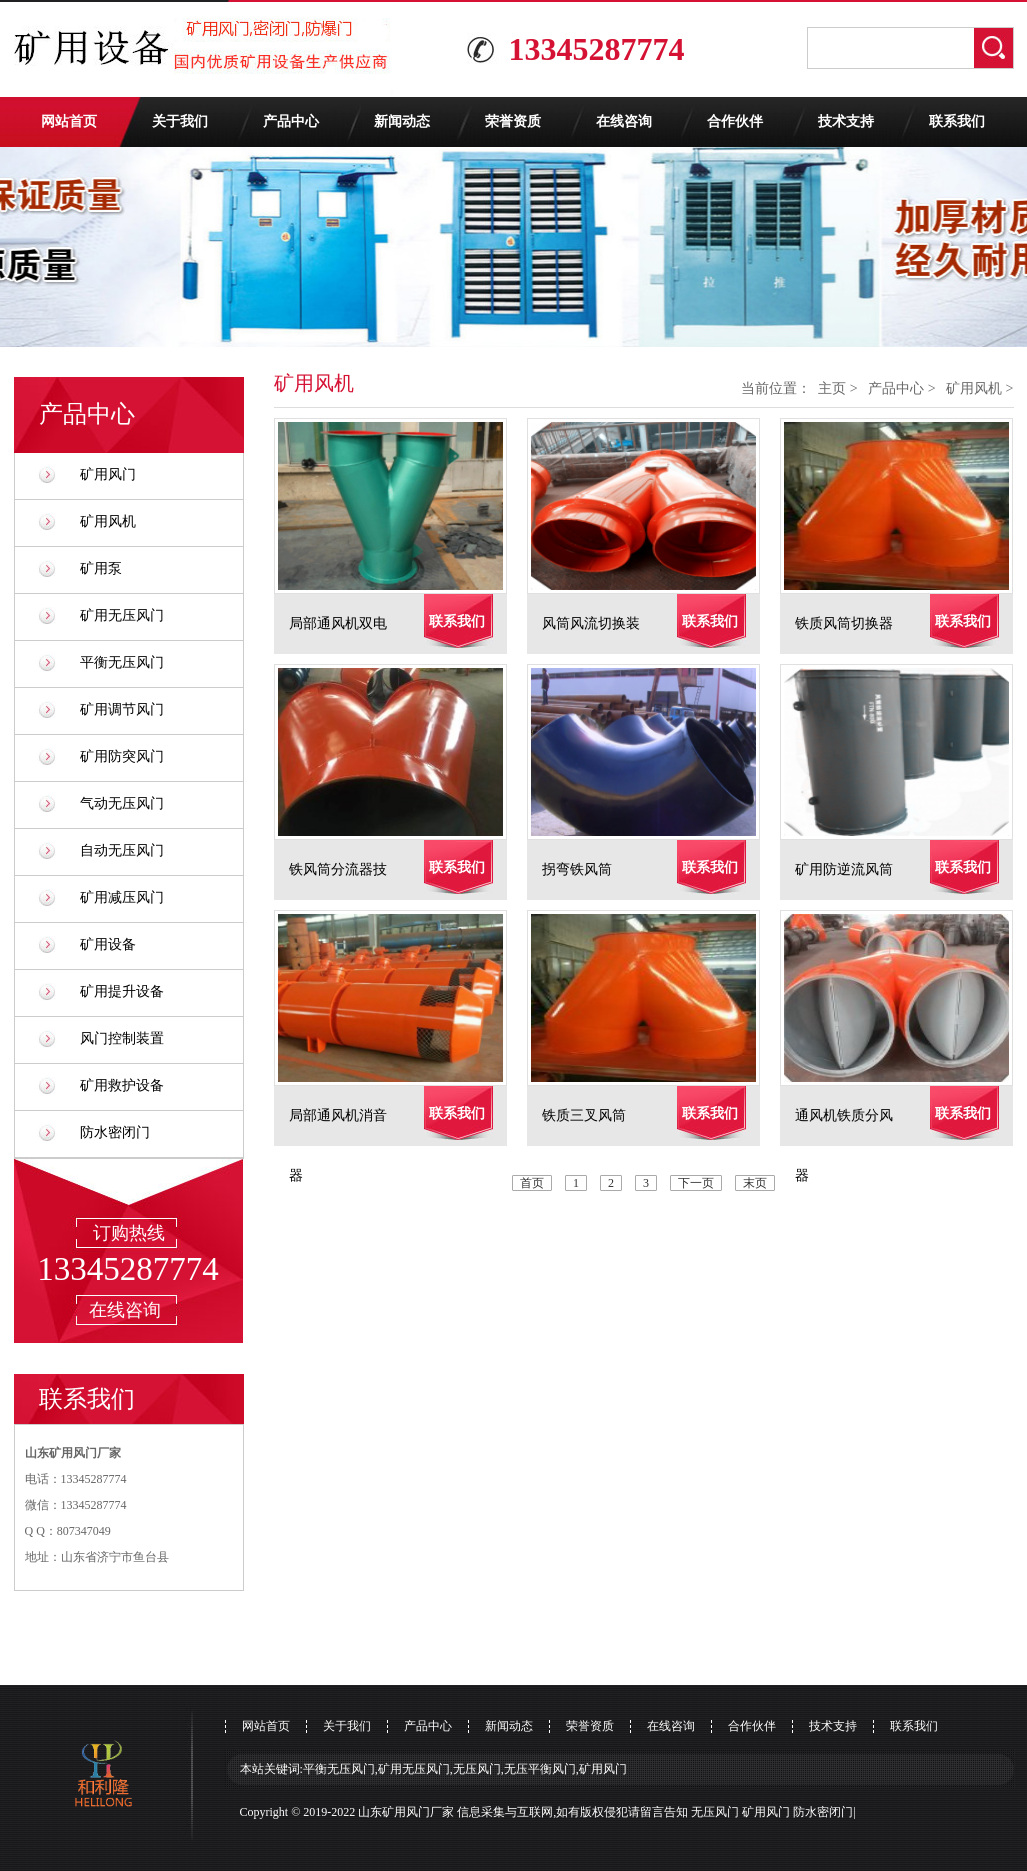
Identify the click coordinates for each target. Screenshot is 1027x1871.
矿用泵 (101, 568)
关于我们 (180, 121)
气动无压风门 (122, 803)
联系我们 (957, 121)
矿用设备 (108, 944)
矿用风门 (108, 474)
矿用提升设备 (122, 991)
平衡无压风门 (122, 662)
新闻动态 (402, 121)
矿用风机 (108, 521)
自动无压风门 (122, 850)
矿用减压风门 (122, 897)
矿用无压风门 (122, 615)
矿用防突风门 (122, 756)
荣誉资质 (513, 121)
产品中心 (291, 121)
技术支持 (846, 121)
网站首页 (69, 121)
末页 (755, 1183)
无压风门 (715, 1812)
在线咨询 (624, 121)
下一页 (696, 1183)
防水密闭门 (115, 1132)
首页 (532, 1183)
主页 (832, 388)
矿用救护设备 (122, 1085)
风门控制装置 (122, 1038)
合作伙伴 (735, 121)
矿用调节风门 (122, 709)
